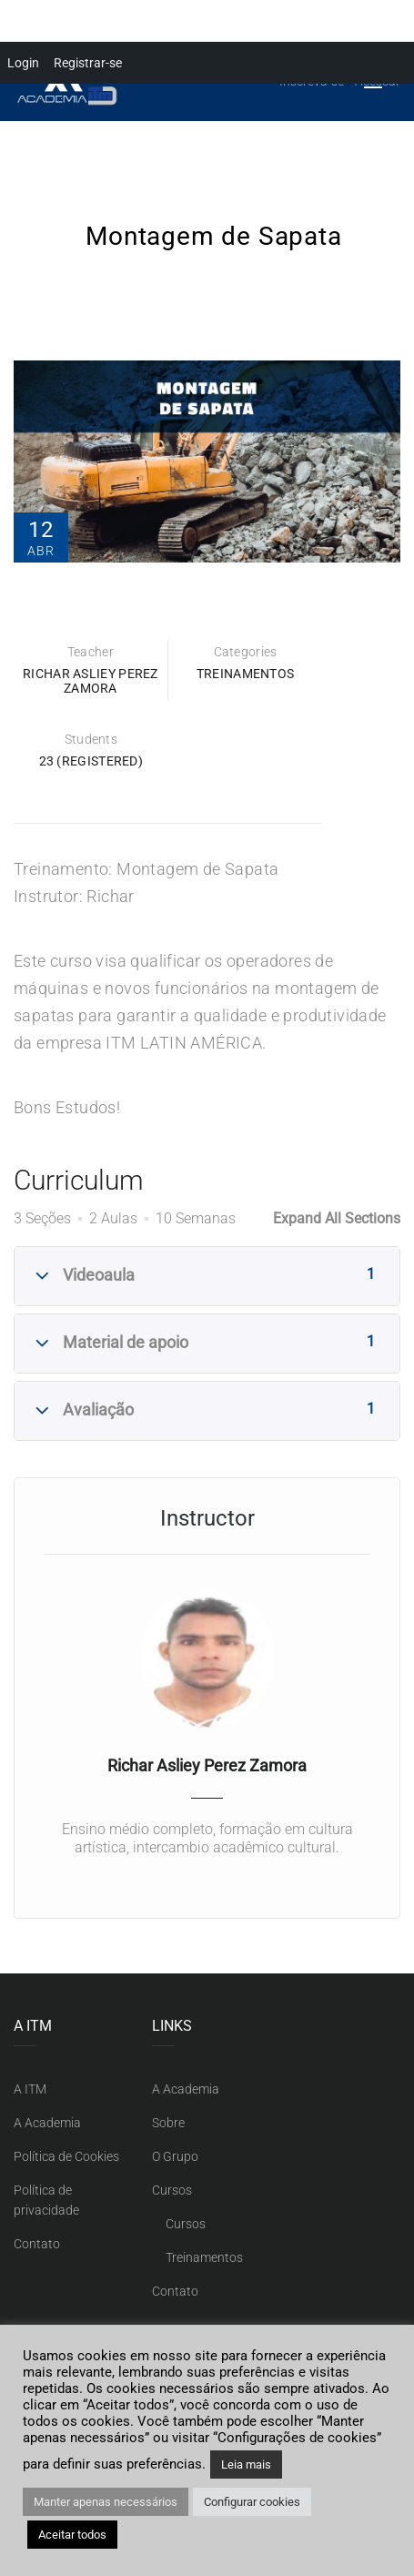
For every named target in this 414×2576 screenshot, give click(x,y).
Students (91, 739)
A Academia (47, 2122)
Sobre (168, 2122)
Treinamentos (246, 673)
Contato (37, 2243)
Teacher (90, 651)
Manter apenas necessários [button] (105, 2502)
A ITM (30, 2089)
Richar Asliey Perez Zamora (90, 680)
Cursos (172, 2190)
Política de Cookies (66, 2156)
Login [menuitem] (23, 63)
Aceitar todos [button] (72, 2534)
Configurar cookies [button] (252, 2502)
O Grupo (175, 2156)
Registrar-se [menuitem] (88, 63)
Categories (246, 651)
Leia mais (246, 2464)
